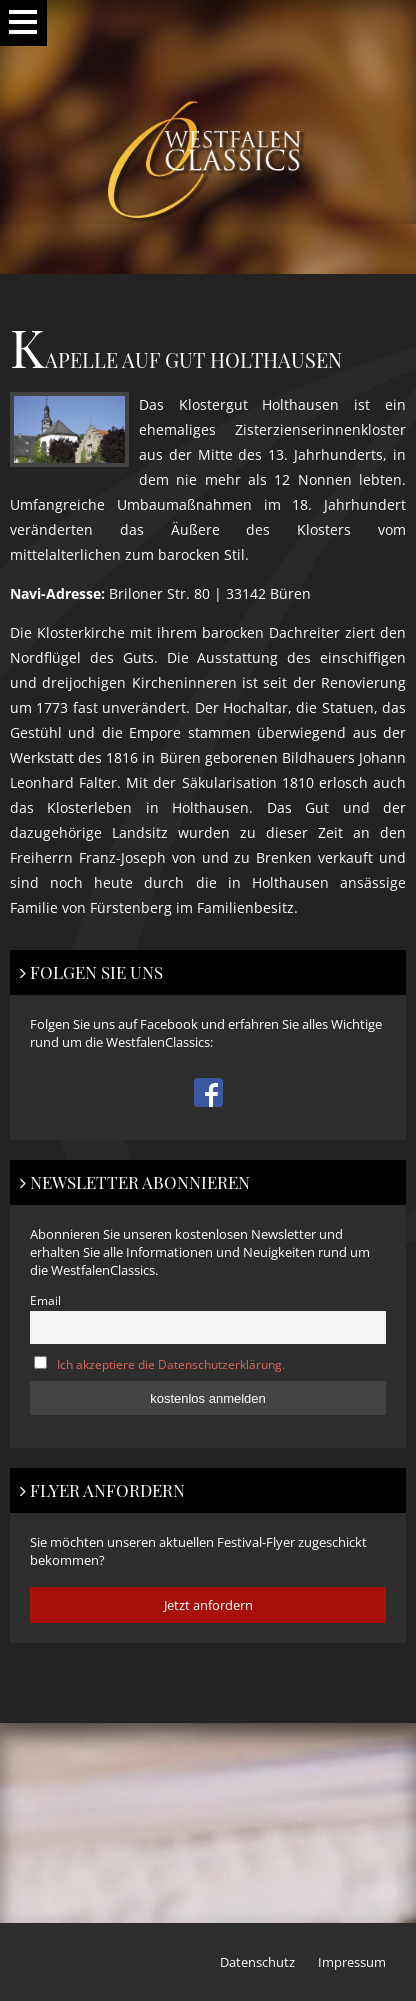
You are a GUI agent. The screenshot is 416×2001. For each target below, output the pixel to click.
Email (45, 1300)
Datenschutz (257, 1962)
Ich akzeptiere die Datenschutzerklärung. (171, 1364)
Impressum (352, 1962)
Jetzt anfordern (208, 1605)
